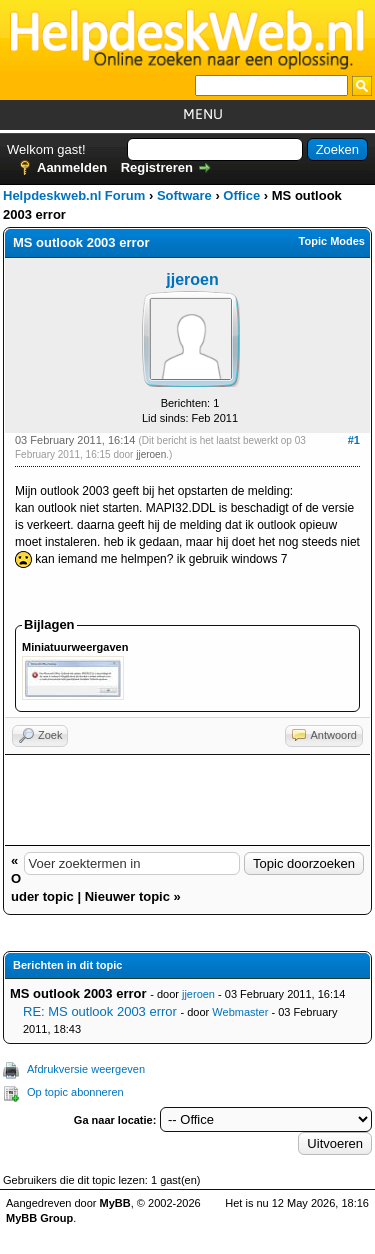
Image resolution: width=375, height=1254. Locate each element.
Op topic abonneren (75, 1092)
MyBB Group (39, 1218)
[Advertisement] (187, 800)
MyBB (115, 1203)
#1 (354, 440)
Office (241, 195)
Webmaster (240, 1012)
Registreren (157, 167)
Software (184, 195)
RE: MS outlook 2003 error (100, 1011)
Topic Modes (332, 241)
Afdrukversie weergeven (86, 1069)
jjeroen (192, 279)
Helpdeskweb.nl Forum (74, 195)
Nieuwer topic (127, 896)
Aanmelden (72, 167)
